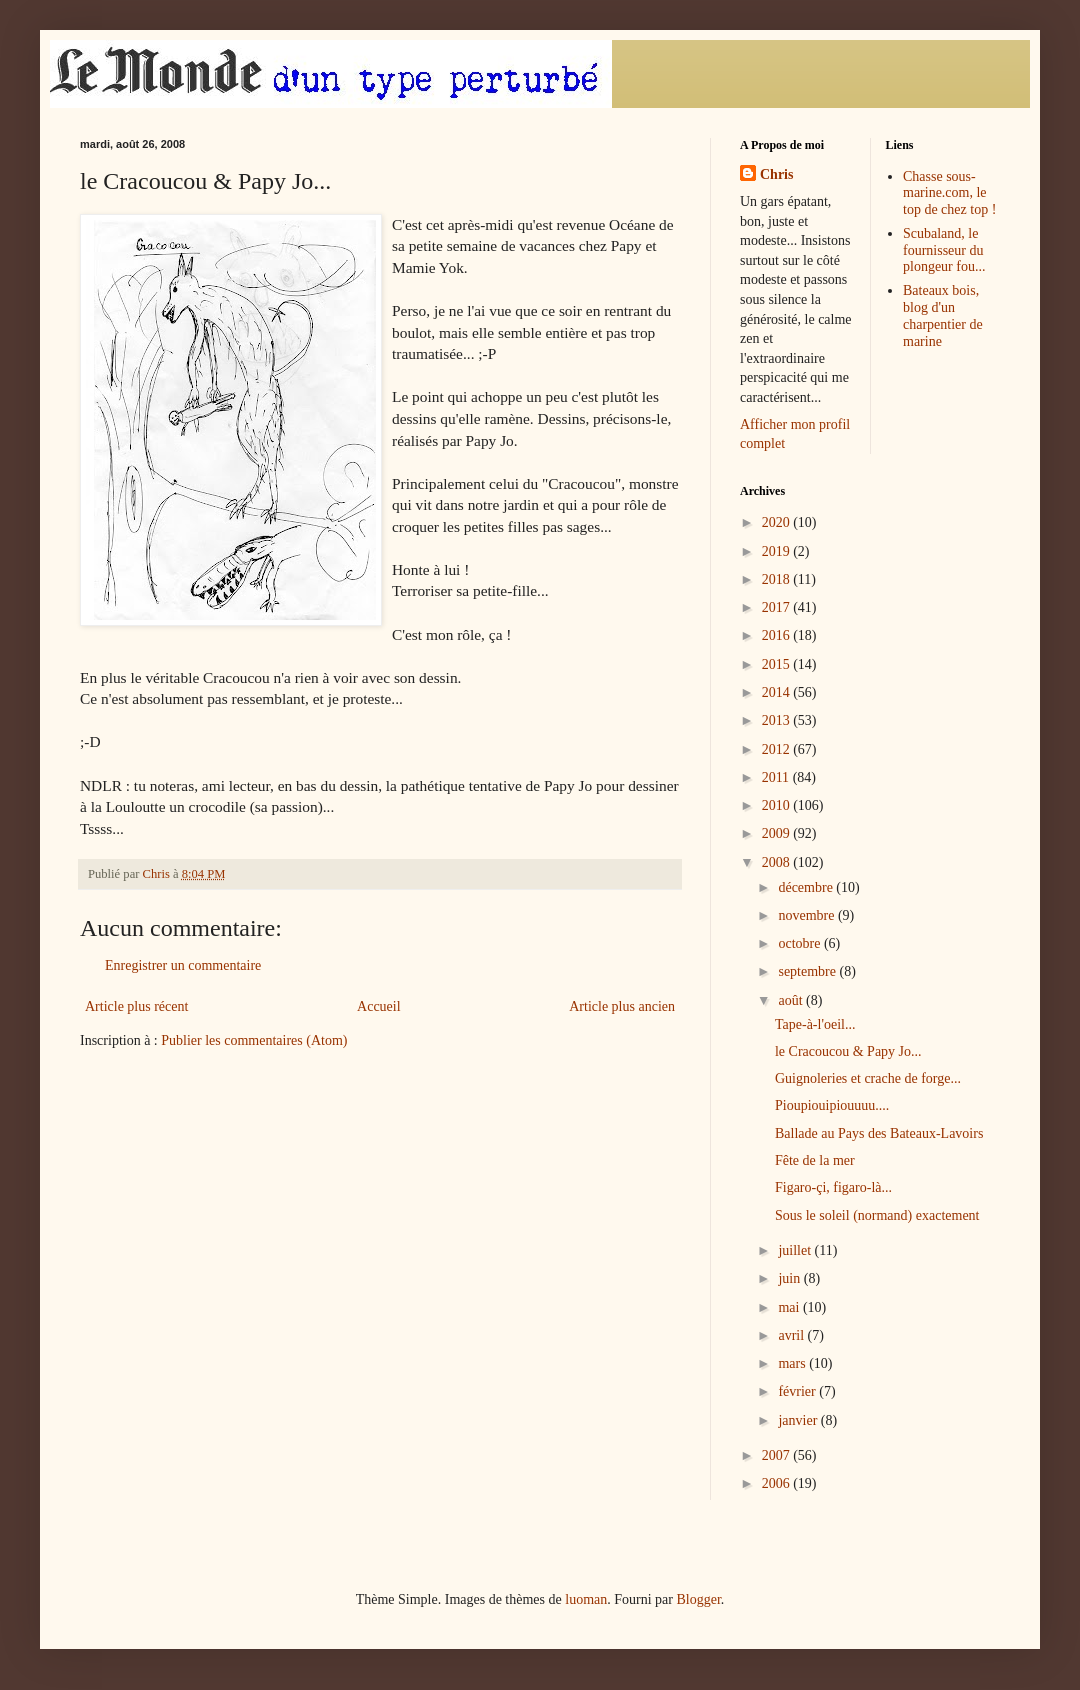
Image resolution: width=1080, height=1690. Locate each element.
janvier (799, 1420)
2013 (778, 720)
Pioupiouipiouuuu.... (832, 1105)
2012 (778, 749)
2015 (778, 664)
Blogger (698, 1599)
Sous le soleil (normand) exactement (877, 1215)
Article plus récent (136, 1006)
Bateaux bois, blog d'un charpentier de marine (943, 315)
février (798, 1391)
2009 (778, 833)
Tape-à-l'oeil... (815, 1024)
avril (792, 1335)
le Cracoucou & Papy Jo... (848, 1051)
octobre (800, 943)
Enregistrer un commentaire (183, 965)
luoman (586, 1599)
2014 (778, 692)
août (792, 1000)
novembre (807, 915)
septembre (808, 971)
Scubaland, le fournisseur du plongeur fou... (944, 250)
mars (793, 1363)
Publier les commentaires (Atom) (254, 1040)
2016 (778, 635)
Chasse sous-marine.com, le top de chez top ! (949, 193)
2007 (778, 1455)
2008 (778, 862)
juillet (796, 1250)
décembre (807, 887)
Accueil (379, 1006)
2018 (778, 579)
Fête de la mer (815, 1160)
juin (790, 1278)
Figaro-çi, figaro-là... (833, 1187)
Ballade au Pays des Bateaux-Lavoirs (879, 1133)
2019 (778, 551)
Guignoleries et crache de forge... (868, 1078)
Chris (776, 174)
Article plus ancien (622, 1006)
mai (790, 1307)
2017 (778, 607)
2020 (778, 522)
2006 (778, 1483)
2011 (777, 777)
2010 (778, 805)
